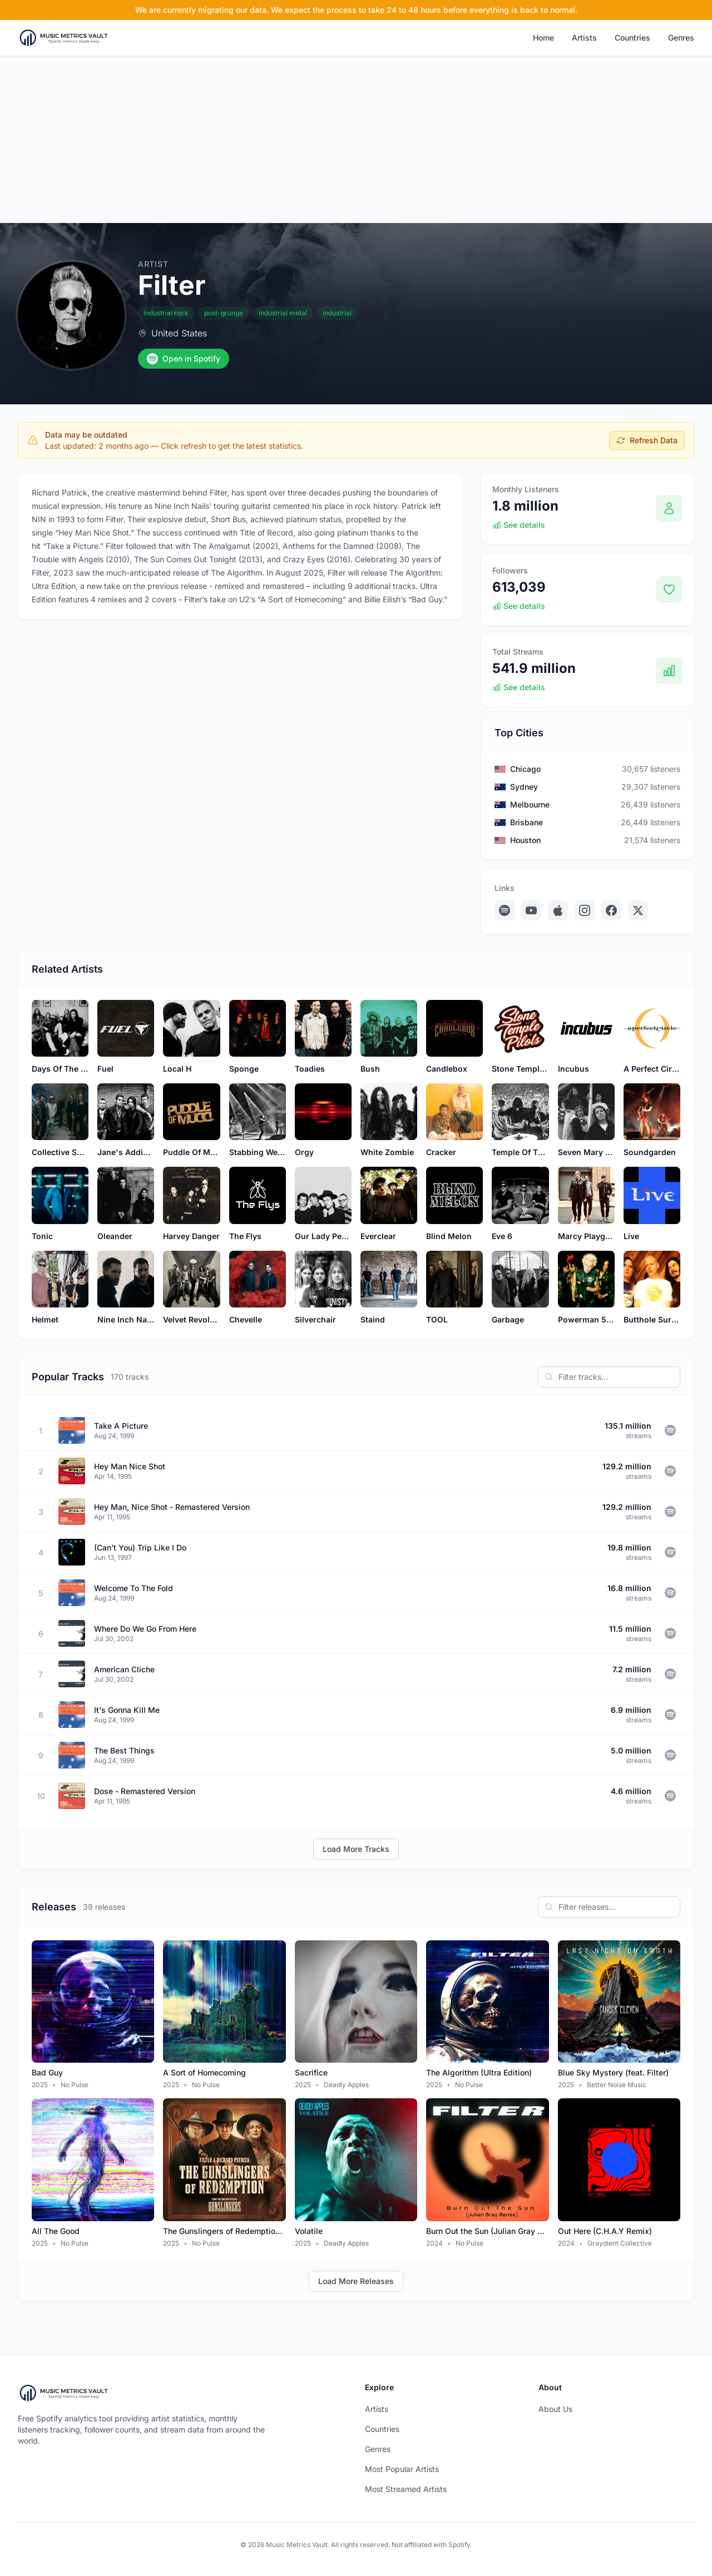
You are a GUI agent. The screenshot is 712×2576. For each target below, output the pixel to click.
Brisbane (526, 822)
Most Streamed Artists (406, 2489)
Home (543, 37)
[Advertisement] (356, 139)
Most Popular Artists (402, 2469)
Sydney (524, 786)
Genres (681, 37)
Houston (525, 840)
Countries (632, 37)
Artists (584, 37)
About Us (555, 2409)
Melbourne (530, 804)
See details (518, 524)
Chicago (525, 769)
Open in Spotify (183, 358)
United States (179, 333)
